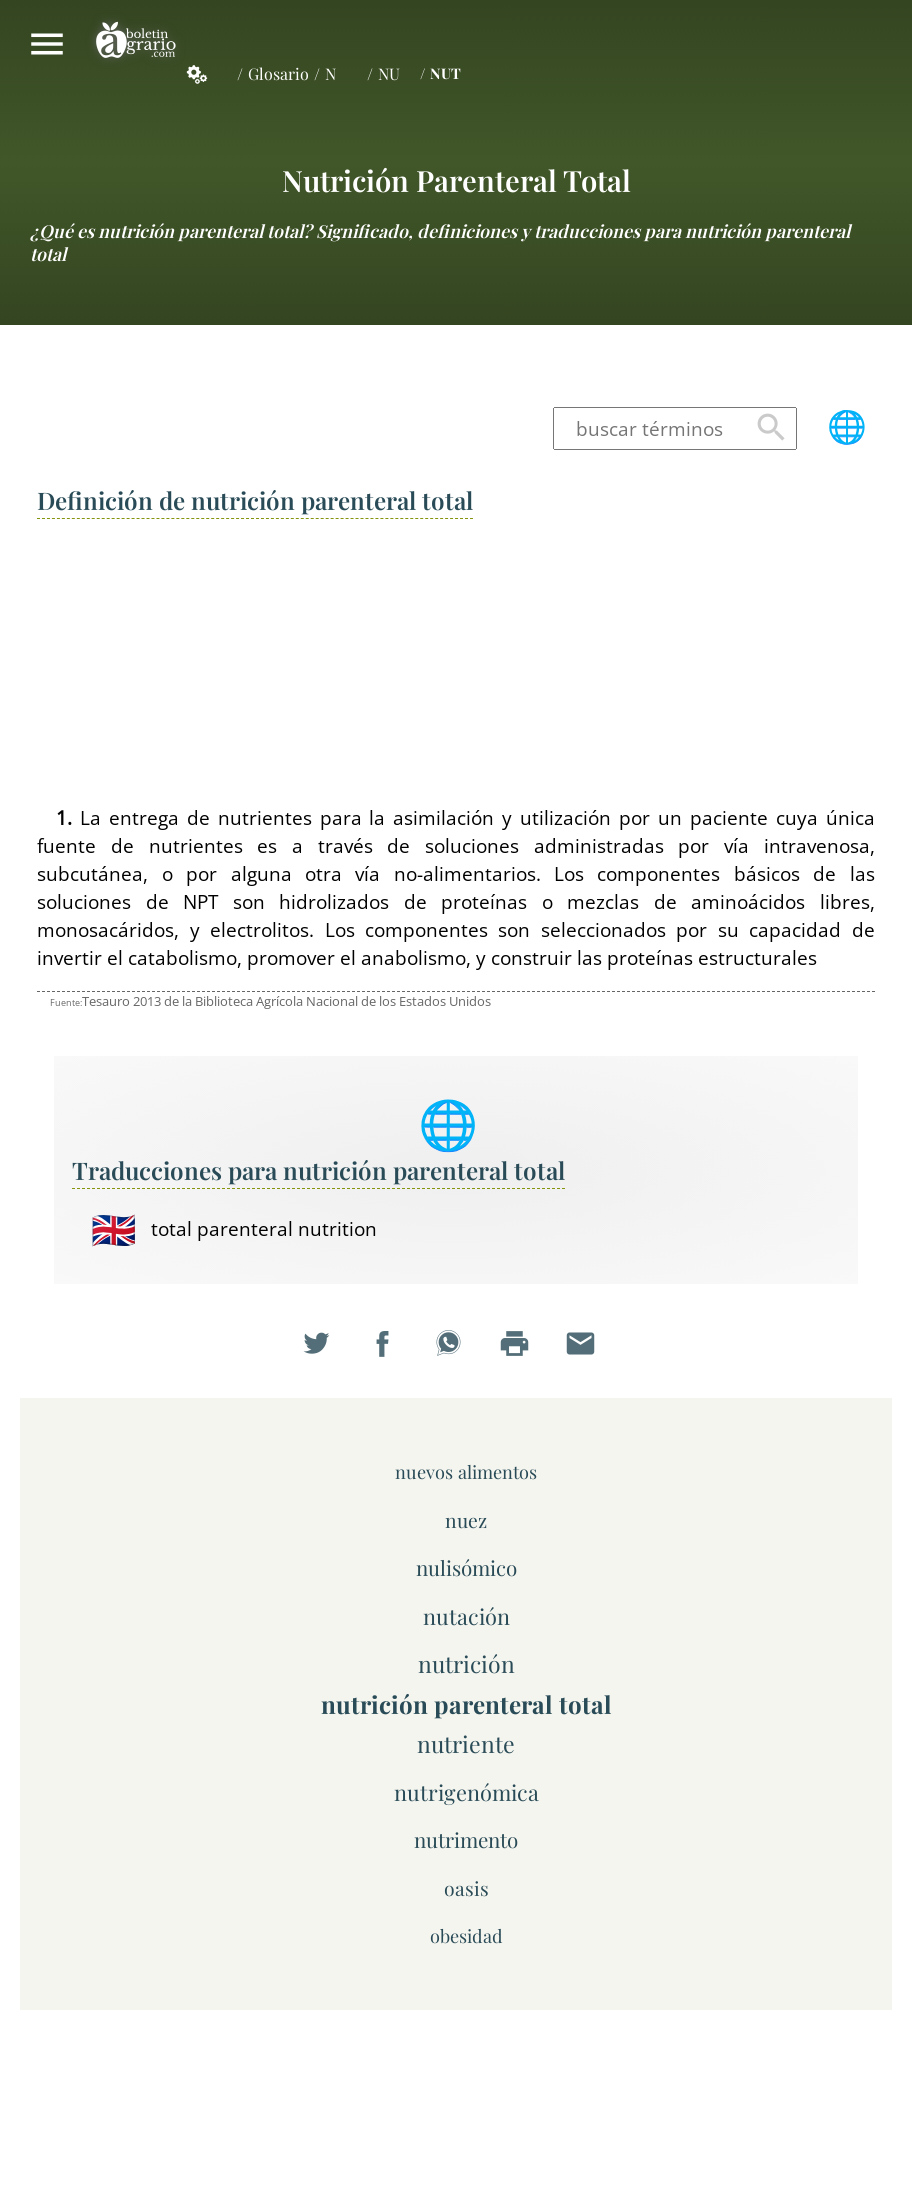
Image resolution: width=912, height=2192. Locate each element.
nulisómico (466, 1567)
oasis (466, 1888)
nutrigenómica (466, 1791)
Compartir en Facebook (390, 1352)
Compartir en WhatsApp (456, 1352)
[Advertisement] (455, 664)
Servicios (208, 74)
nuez (466, 1520)
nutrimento (466, 1839)
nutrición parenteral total (456, 179)
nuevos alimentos (466, 1471)
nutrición (466, 1663)
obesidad (466, 1935)
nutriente (466, 1743)
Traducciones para (318, 1170)
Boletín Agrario (136, 44)
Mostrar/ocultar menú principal (47, 44)
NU (389, 73)
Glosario (278, 73)
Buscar (771, 428)
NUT (445, 73)
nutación (466, 1615)
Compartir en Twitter (324, 1352)
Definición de (255, 500)
